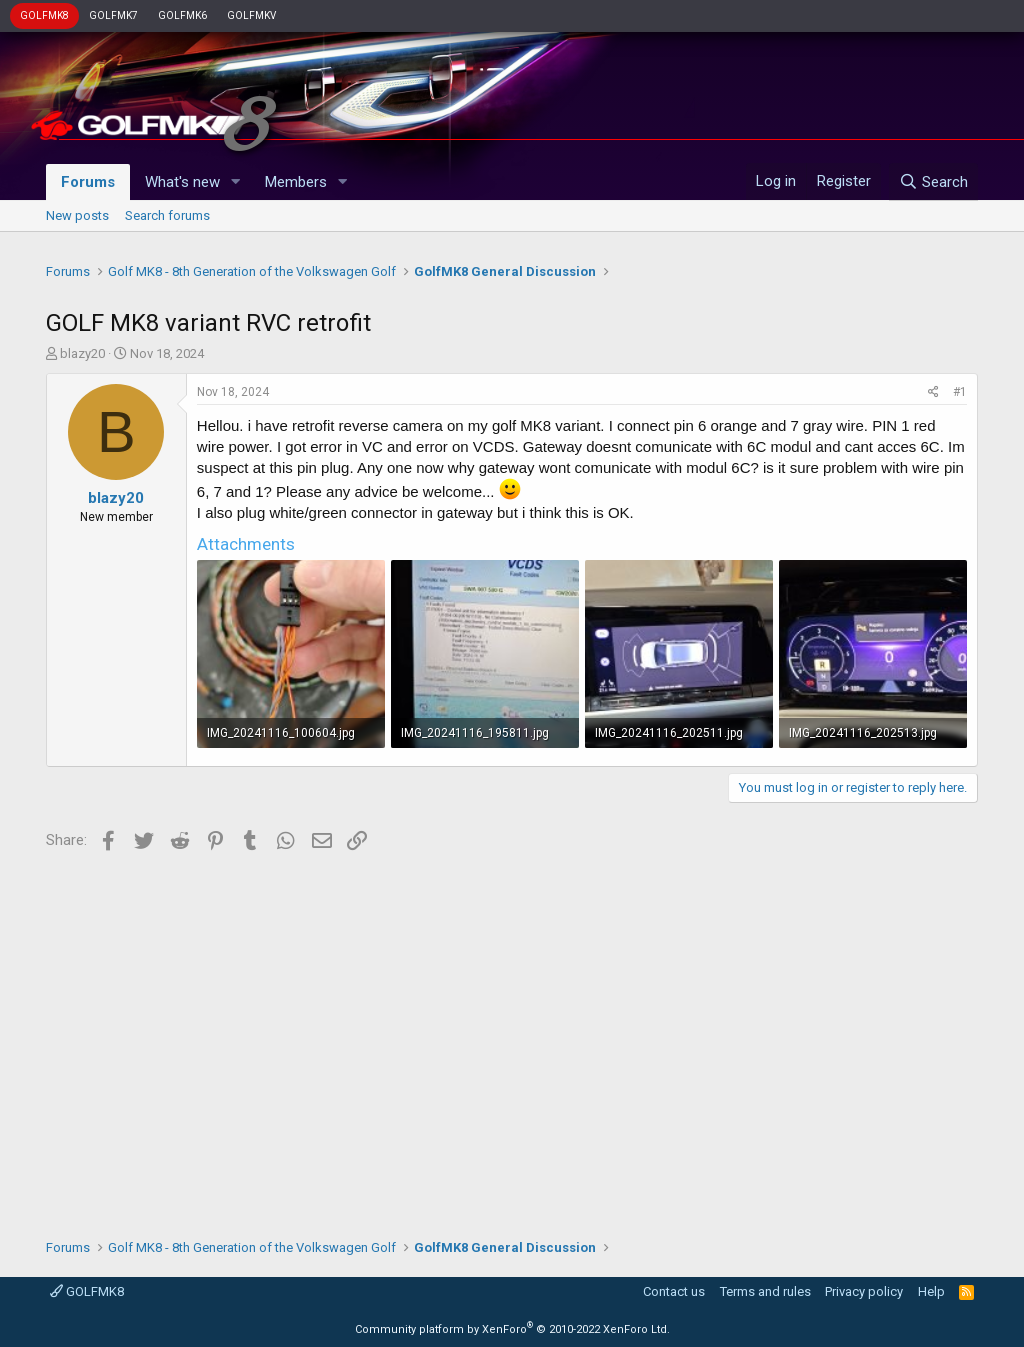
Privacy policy (864, 1291)
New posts (77, 215)
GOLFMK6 (182, 15)
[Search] (933, 182)
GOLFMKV (251, 15)
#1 (960, 392)
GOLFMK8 (44, 15)
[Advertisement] (512, 1038)
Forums (88, 182)
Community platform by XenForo (512, 1329)
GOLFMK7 (113, 15)
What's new (182, 182)
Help (931, 1291)
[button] (236, 182)
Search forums (167, 215)
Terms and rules (765, 1291)
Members (296, 182)
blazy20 (82, 353)
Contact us (674, 1291)
